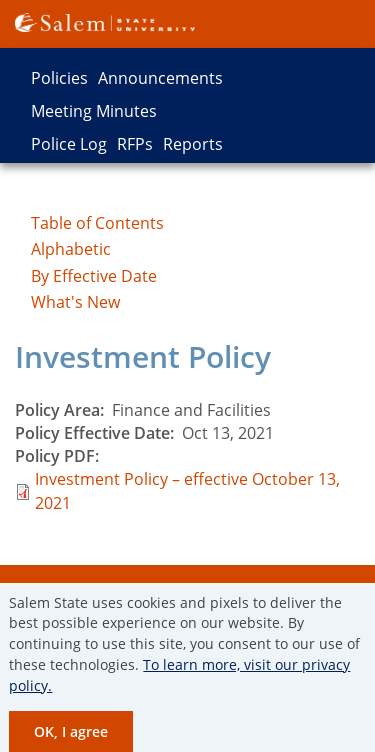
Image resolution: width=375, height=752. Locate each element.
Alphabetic (71, 249)
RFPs (135, 144)
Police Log (69, 144)
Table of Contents (97, 223)
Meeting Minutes (94, 111)
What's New (75, 302)
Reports (193, 144)
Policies (59, 78)
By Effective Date (94, 276)
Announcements (160, 78)
